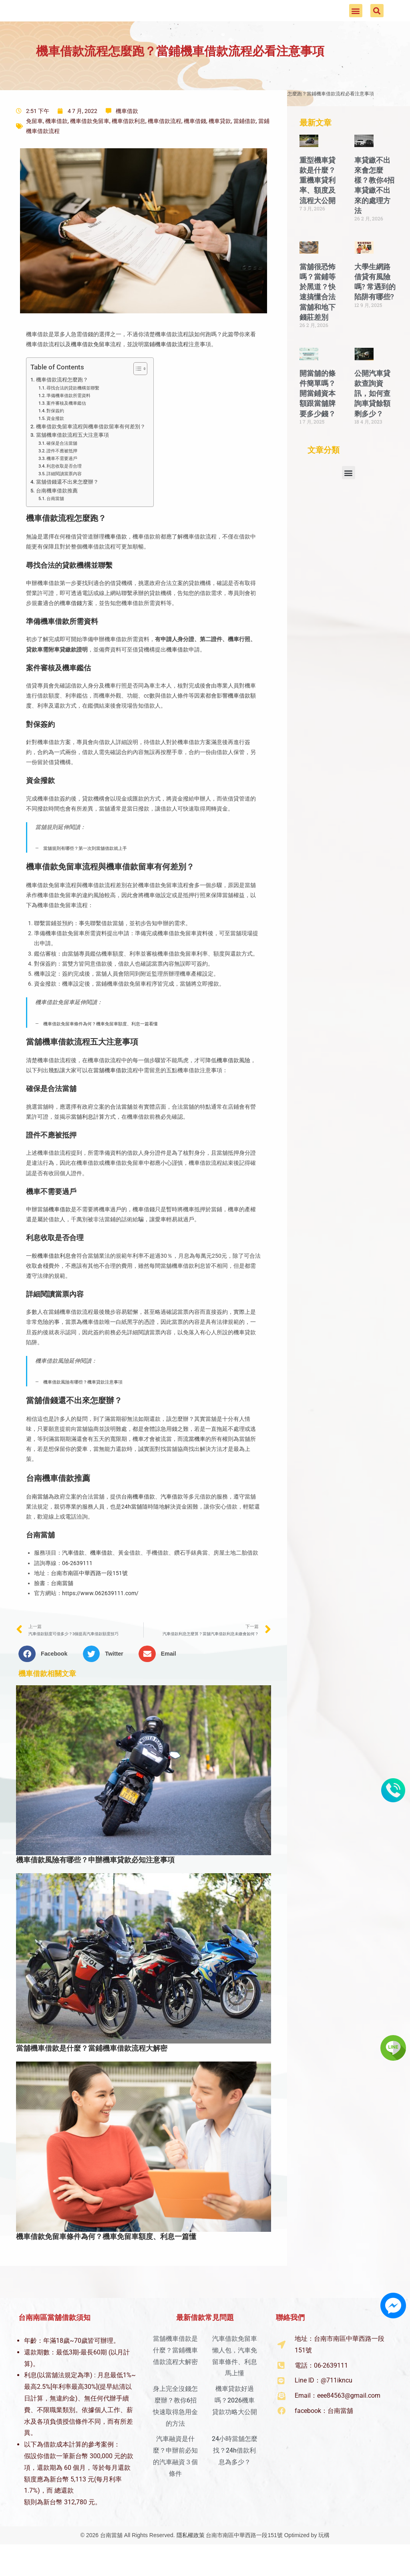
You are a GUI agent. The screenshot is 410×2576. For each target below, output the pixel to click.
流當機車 (194, 1462)
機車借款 (127, 134)
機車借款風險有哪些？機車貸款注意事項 (83, 1405)
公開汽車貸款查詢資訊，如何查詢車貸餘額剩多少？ (372, 417)
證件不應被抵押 (61, 474)
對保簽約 (55, 434)
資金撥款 (55, 442)
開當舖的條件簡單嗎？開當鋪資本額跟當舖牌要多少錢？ (317, 417)
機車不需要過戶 (61, 482)
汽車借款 (172, 1520)
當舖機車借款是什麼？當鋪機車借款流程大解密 (91, 2072)
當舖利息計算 (88, 1140)
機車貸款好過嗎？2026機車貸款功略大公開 (234, 2424)
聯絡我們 (290, 2341)
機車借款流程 (164, 144)
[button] (355, 22)
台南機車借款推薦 (57, 514)
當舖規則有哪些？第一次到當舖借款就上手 (85, 872)
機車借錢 (195, 144)
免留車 (34, 144)
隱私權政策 (191, 2559)
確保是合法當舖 (61, 467)
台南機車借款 (138, 1520)
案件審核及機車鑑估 (66, 427)
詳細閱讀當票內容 (64, 497)
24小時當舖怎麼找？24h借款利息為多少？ (234, 2474)
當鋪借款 (244, 144)
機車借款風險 (233, 1084)
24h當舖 (131, 1530)
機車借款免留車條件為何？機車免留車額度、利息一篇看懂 (100, 1047)
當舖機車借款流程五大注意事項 (72, 459)
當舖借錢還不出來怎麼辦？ (67, 506)
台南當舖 (55, 522)
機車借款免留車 (89, 144)
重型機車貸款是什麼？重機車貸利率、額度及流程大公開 (317, 204)
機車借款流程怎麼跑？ (62, 404)
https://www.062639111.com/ (100, 1617)
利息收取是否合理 (64, 489)
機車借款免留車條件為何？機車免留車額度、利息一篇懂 (106, 2260)
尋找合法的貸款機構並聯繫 (72, 411)
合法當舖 (121, 1130)
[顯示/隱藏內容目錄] (136, 392)
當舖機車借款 (110, 1094)
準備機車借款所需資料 (68, 419)
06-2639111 (77, 1587)
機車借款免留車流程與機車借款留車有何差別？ (90, 451)
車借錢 (73, 626)
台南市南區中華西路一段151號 (89, 1597)
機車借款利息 (128, 144)
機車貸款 (220, 144)
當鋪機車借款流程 (166, 368)
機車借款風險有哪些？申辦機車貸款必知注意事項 (95, 1884)
